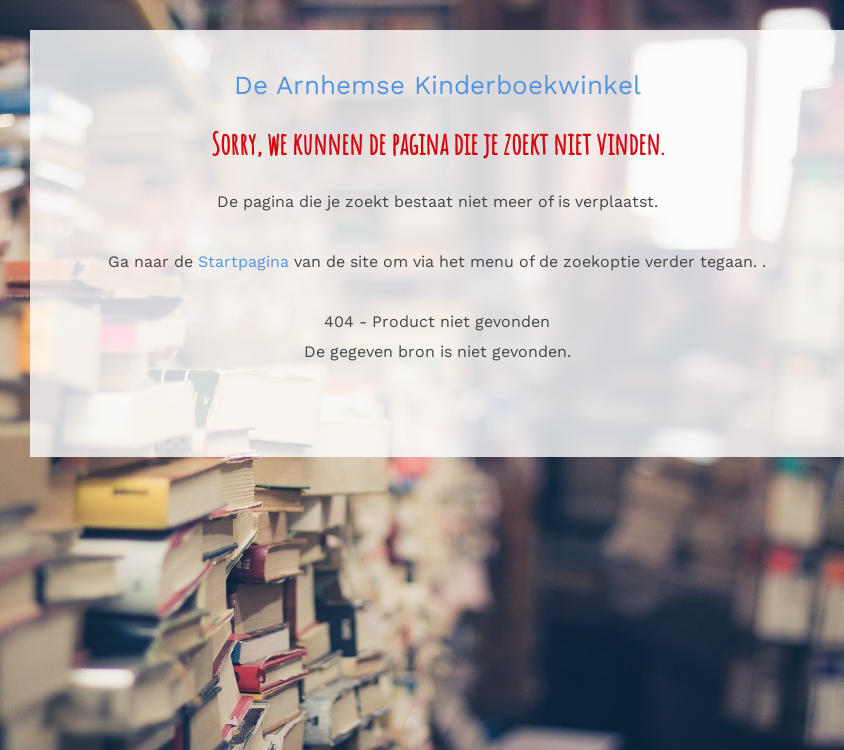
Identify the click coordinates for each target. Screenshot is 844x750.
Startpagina (243, 261)
